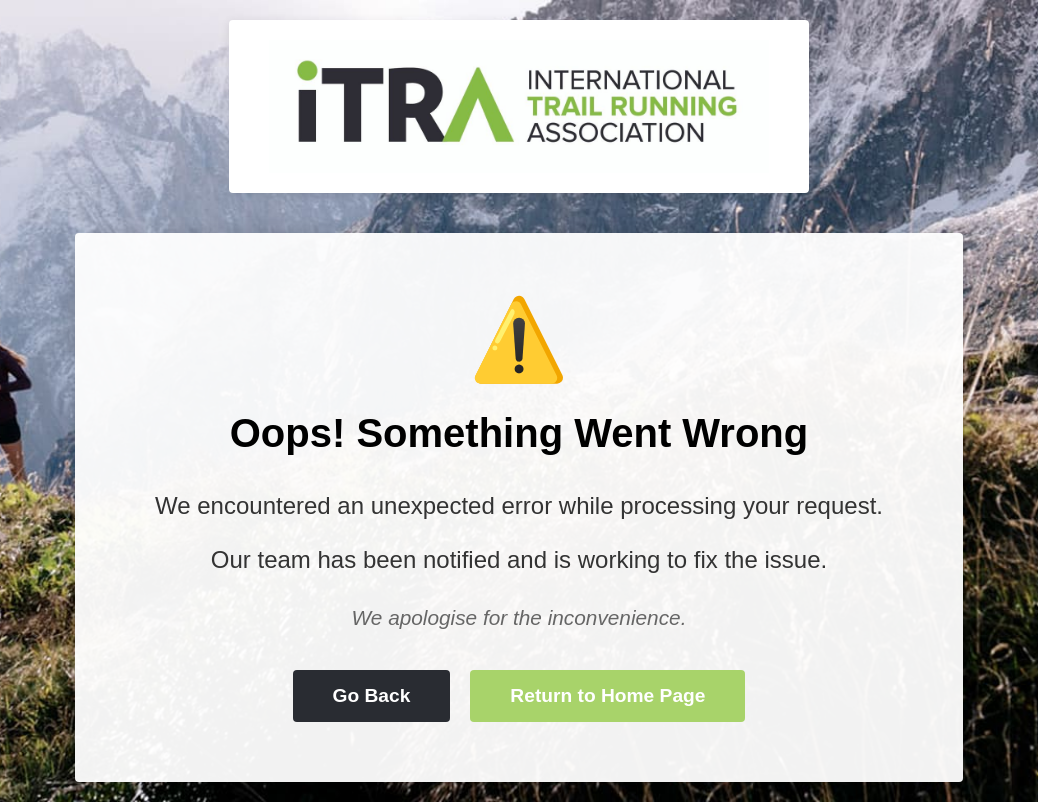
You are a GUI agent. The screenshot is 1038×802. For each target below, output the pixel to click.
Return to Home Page (607, 695)
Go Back (372, 695)
